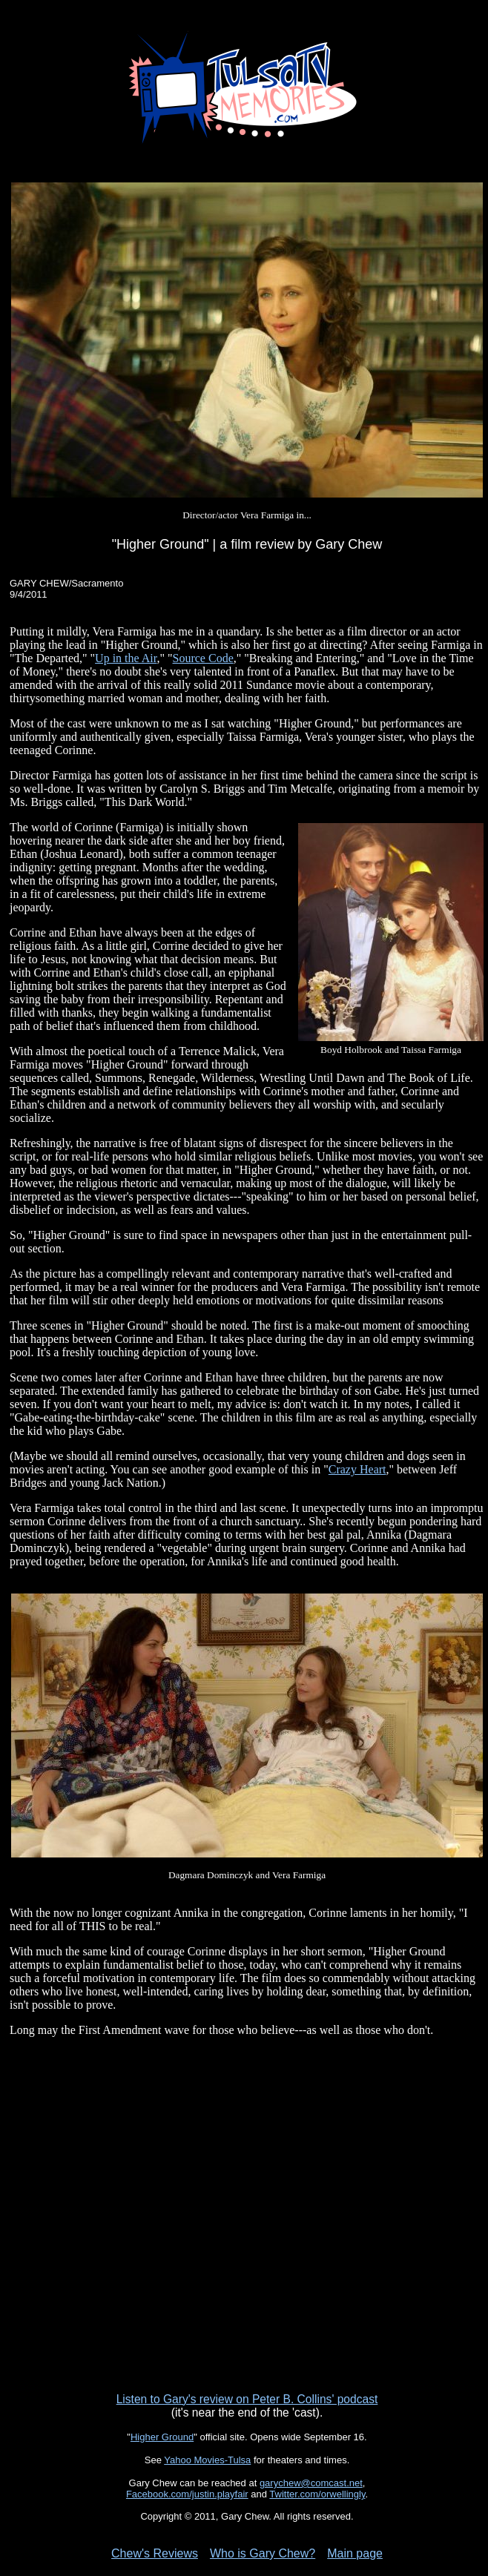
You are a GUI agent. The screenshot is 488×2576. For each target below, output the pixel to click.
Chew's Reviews (154, 2553)
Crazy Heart (357, 1469)
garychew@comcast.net (311, 2483)
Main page (355, 2553)
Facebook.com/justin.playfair (187, 2494)
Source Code (203, 658)
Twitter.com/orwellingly (317, 2494)
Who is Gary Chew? (262, 2553)
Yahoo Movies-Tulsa (207, 2460)
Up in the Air (125, 658)
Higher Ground (162, 2437)
